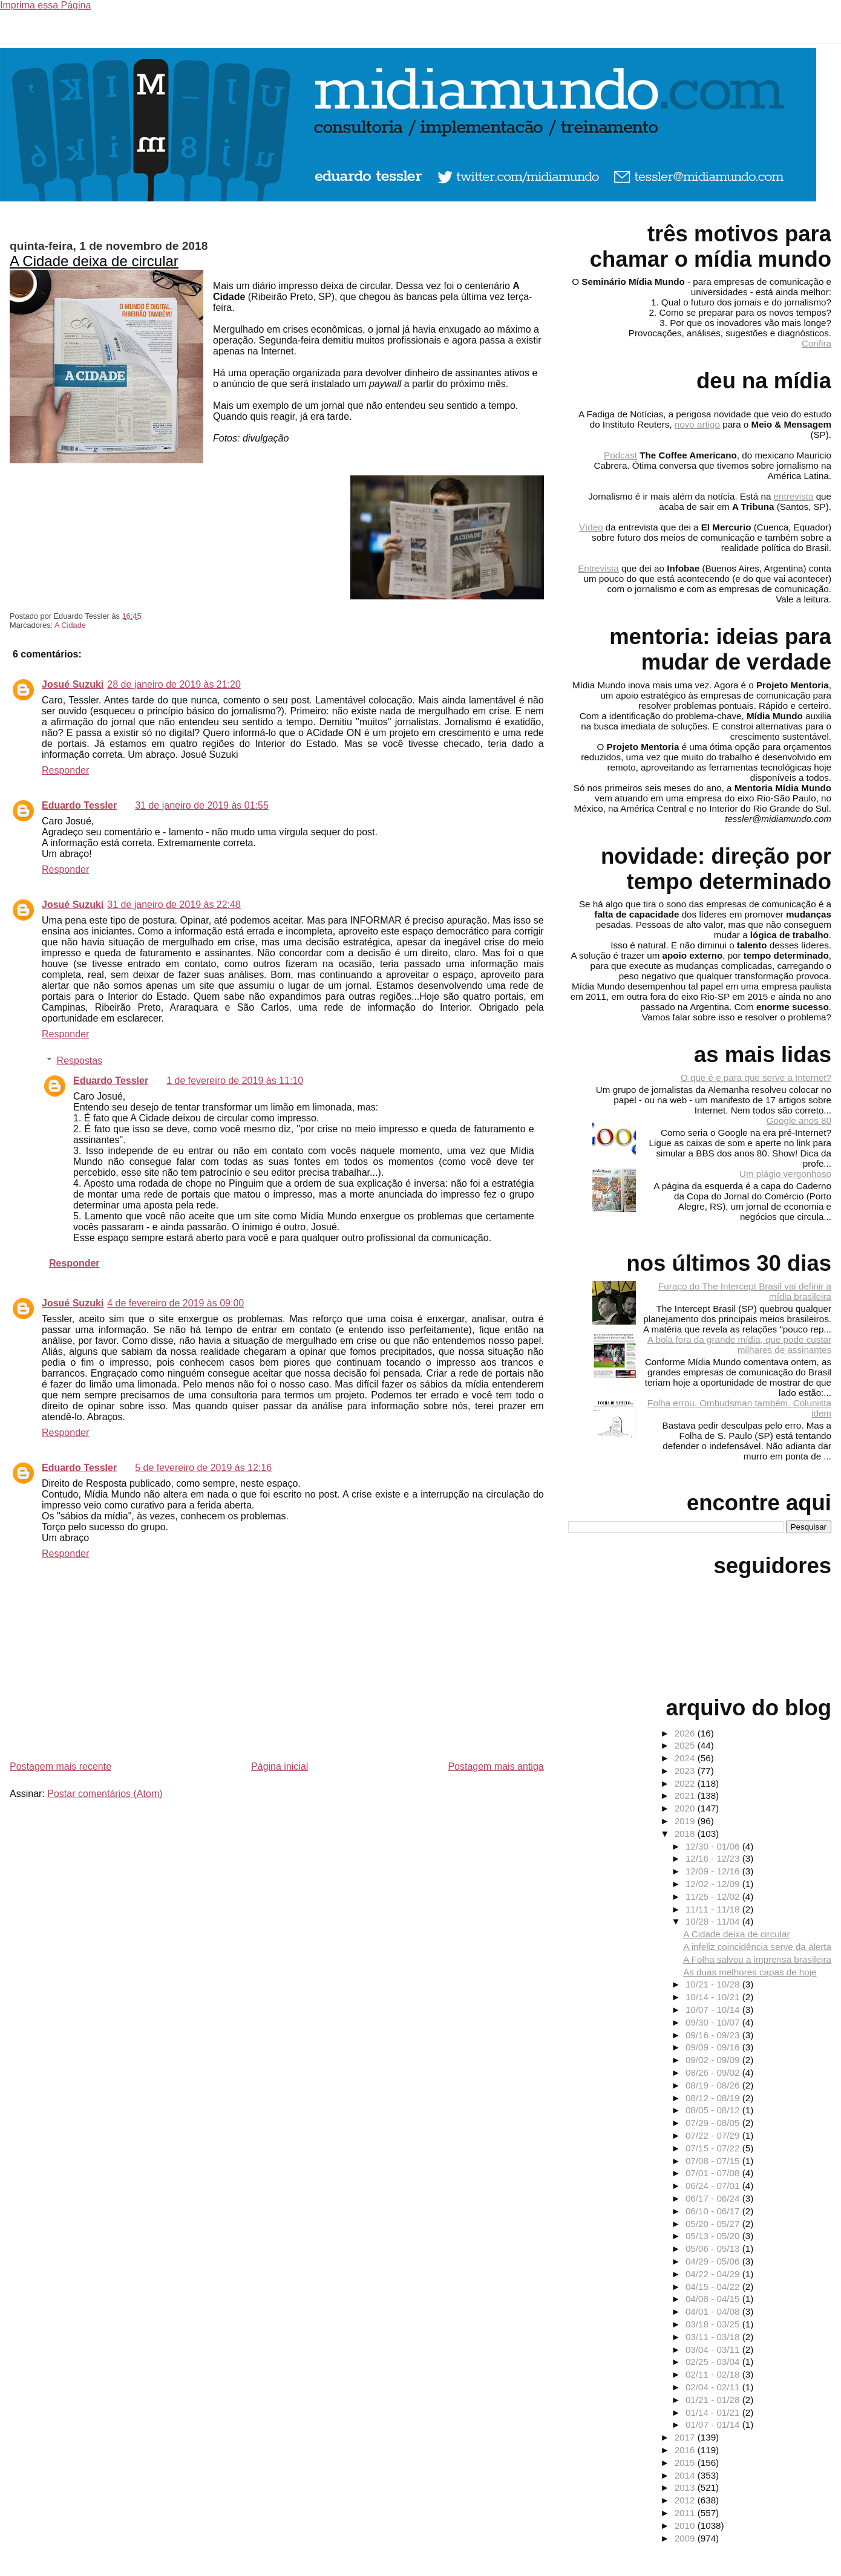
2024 (686, 1758)
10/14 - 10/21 (714, 1997)
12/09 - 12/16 (714, 1871)
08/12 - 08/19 (714, 2098)
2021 (686, 1795)
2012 (686, 2500)
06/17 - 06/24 (714, 2198)
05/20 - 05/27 (714, 2224)
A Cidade (70, 625)
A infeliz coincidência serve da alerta (757, 1947)
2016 (686, 2450)
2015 (686, 2462)
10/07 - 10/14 (714, 2009)
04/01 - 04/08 (714, 2311)
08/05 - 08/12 (714, 2110)
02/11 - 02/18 (714, 2374)
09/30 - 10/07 (714, 2022)
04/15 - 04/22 (714, 2286)
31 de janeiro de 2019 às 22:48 (174, 904)
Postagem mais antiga (495, 1766)
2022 (686, 1783)
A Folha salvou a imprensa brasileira (757, 1959)
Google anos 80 (799, 1120)
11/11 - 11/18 (714, 1909)
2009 (686, 2538)
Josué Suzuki (72, 684)
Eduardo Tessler (79, 805)
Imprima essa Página (45, 5)
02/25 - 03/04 (714, 2361)
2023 (686, 1771)
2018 (686, 1833)
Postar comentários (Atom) (104, 1794)
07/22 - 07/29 (714, 2135)
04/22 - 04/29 (714, 2274)
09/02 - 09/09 (714, 2060)
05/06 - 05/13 (714, 2248)
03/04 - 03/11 (714, 2349)
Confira (816, 343)
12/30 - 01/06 (714, 1846)
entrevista (794, 496)
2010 (686, 2525)
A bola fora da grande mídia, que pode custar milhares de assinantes (739, 1344)
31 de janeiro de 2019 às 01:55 (202, 805)
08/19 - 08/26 (714, 2085)
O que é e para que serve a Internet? (756, 1077)
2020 (686, 1808)
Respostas (80, 1060)
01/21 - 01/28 (714, 2400)
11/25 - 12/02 (714, 1896)
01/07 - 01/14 (714, 2424)
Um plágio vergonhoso (785, 1174)
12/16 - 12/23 (714, 1858)
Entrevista (598, 568)
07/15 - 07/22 (714, 2148)
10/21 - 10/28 (714, 1984)
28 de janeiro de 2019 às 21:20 (174, 684)
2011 (686, 2513)
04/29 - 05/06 (714, 2261)
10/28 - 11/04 (714, 1921)
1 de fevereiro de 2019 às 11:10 (234, 1080)
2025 (686, 1745)
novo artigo (697, 424)
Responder (65, 770)
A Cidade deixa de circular (94, 261)
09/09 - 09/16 (714, 2047)
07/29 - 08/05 (714, 2123)
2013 (686, 2487)
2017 (686, 2437)
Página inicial (279, 1766)
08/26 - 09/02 (714, 2072)
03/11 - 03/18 (714, 2337)
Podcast (620, 455)
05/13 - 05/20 (714, 2236)
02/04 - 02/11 (714, 2387)
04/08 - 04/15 (714, 2299)
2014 (686, 2475)
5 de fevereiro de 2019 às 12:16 (203, 1467)
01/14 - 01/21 (714, 2412)
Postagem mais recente (60, 1766)
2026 (686, 1733)
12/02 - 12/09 (714, 1884)
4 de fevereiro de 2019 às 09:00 (175, 1303)
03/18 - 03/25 (714, 2324)
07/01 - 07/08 (714, 2173)
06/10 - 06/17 (714, 2211)
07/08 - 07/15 (714, 2161)
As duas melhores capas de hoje (749, 1972)
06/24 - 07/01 (714, 2185)
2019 (686, 1821)
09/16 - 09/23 (714, 2035)
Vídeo (591, 527)
